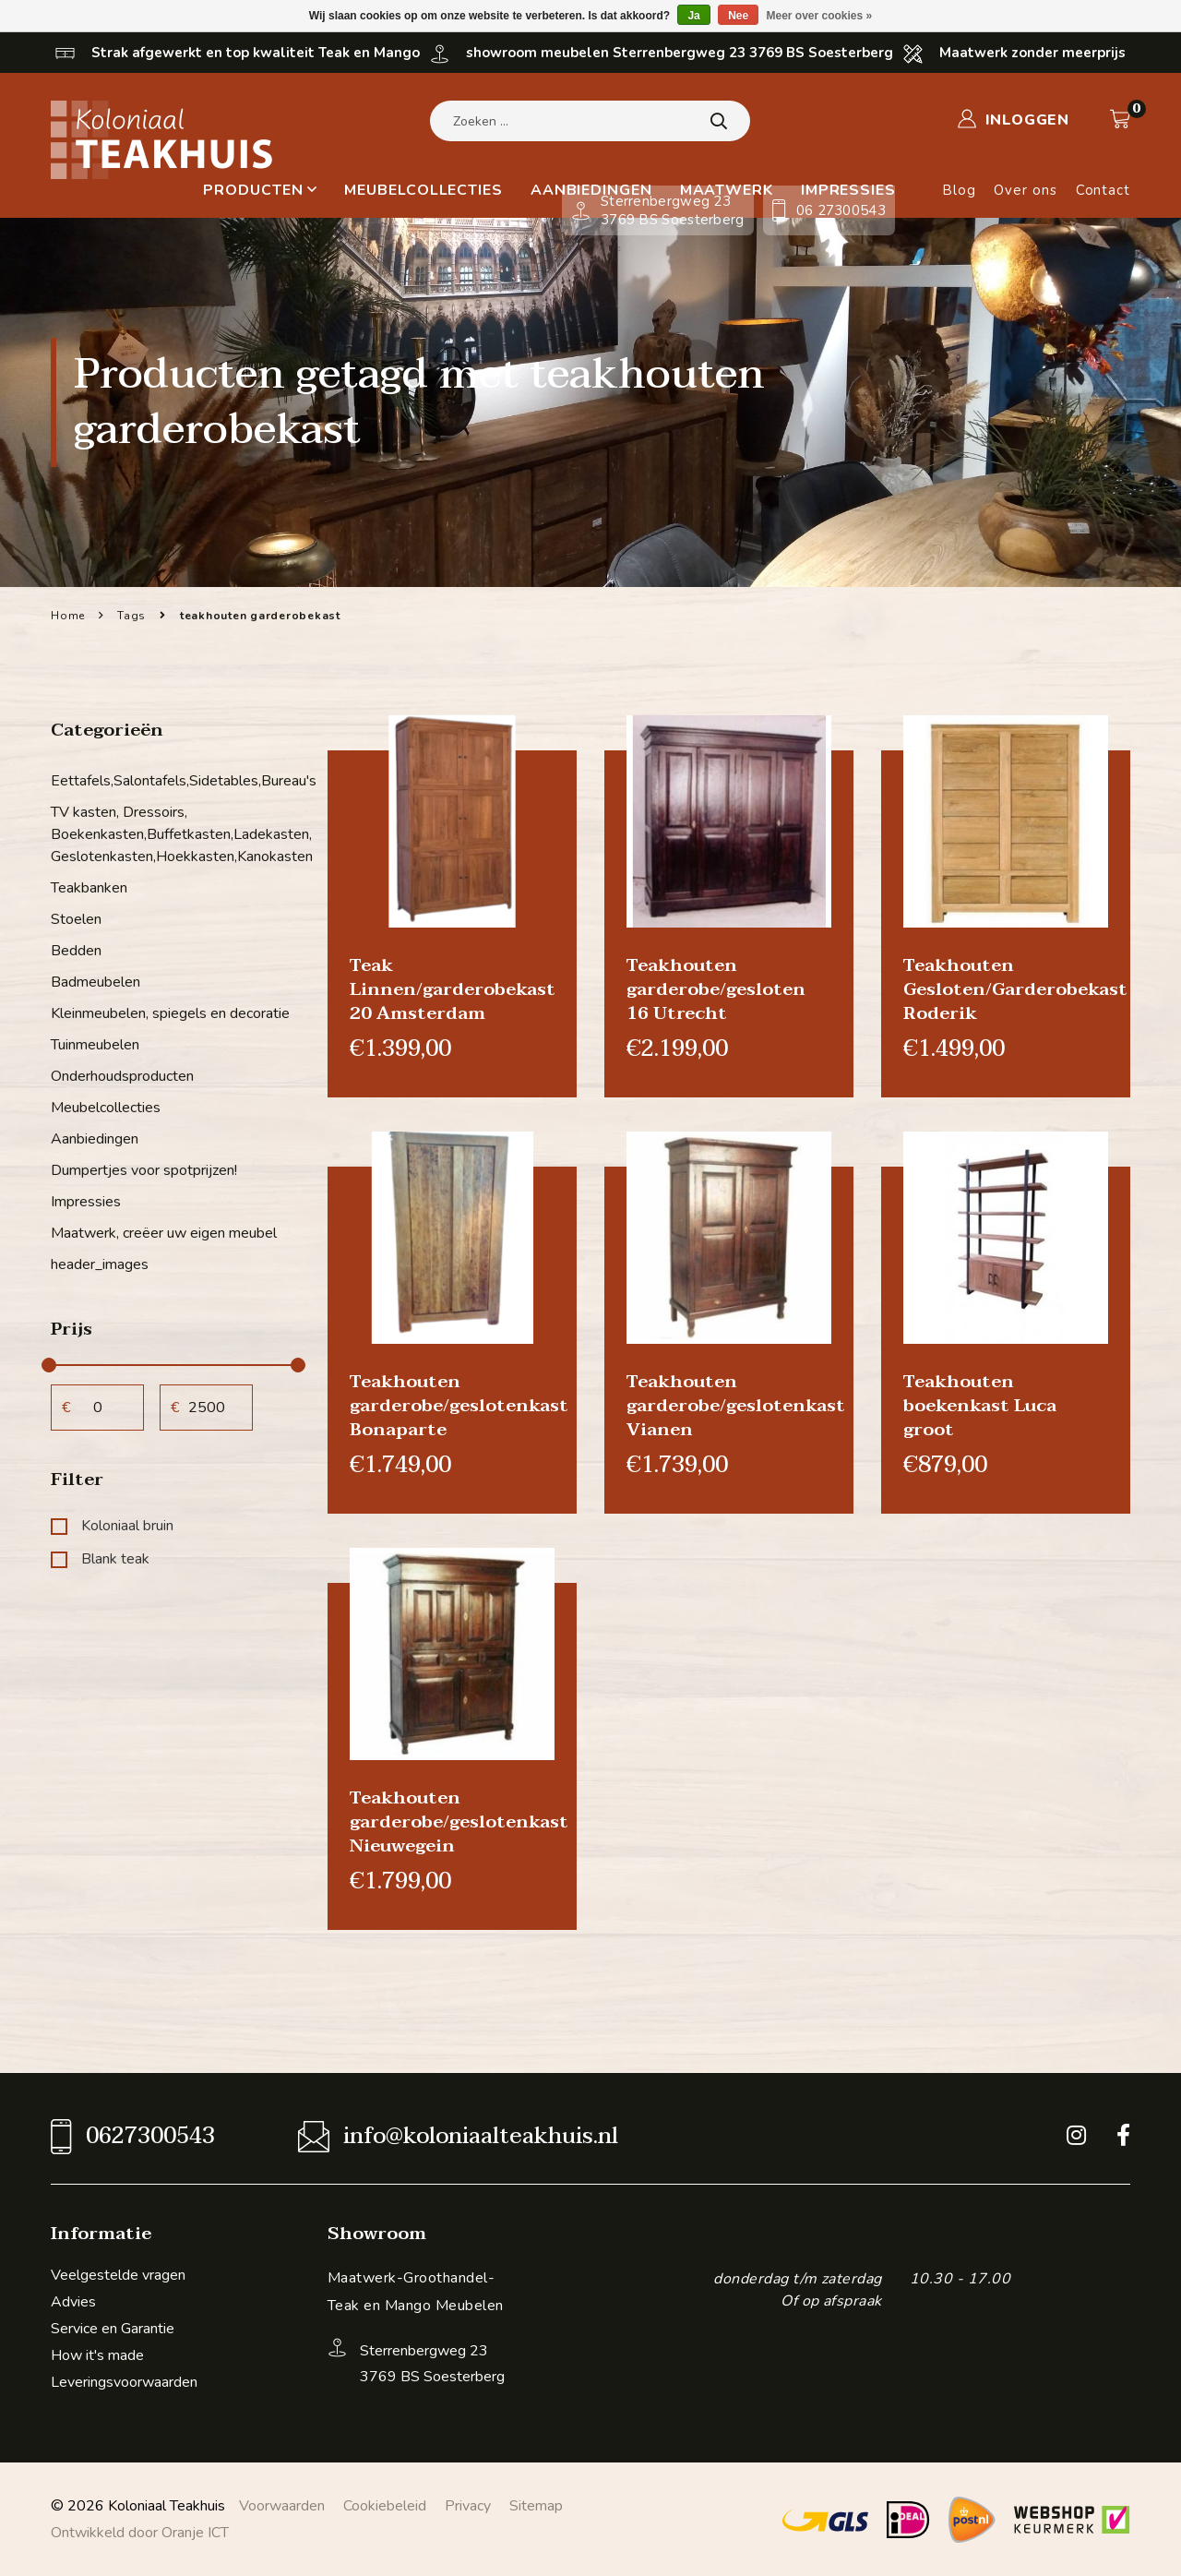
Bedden (76, 951)
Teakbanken (89, 888)
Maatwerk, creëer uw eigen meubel (164, 1233)
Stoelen (76, 919)
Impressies (86, 1202)
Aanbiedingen (94, 1139)
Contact (1103, 190)
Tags (131, 615)
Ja (693, 15)
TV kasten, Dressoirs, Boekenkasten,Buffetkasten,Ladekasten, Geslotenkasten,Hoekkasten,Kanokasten (175, 834)
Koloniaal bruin (112, 1526)
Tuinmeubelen (95, 1045)
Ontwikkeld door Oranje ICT (140, 2532)
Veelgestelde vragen (118, 2275)
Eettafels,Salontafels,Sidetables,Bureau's (175, 781)
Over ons (1025, 190)
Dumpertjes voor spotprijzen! (144, 1170)
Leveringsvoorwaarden (124, 2382)
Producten (259, 190)
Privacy (468, 2506)
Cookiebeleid (384, 2506)
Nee (738, 15)
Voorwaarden (282, 2506)
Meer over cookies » (820, 15)
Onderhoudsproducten (122, 1076)
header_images (100, 1264)
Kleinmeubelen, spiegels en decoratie (170, 1013)
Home (68, 615)
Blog (959, 190)
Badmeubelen (95, 982)
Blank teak (100, 1559)
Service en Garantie (112, 2328)
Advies (73, 2302)
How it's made (97, 2355)
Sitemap (536, 2506)
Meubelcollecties (423, 190)
